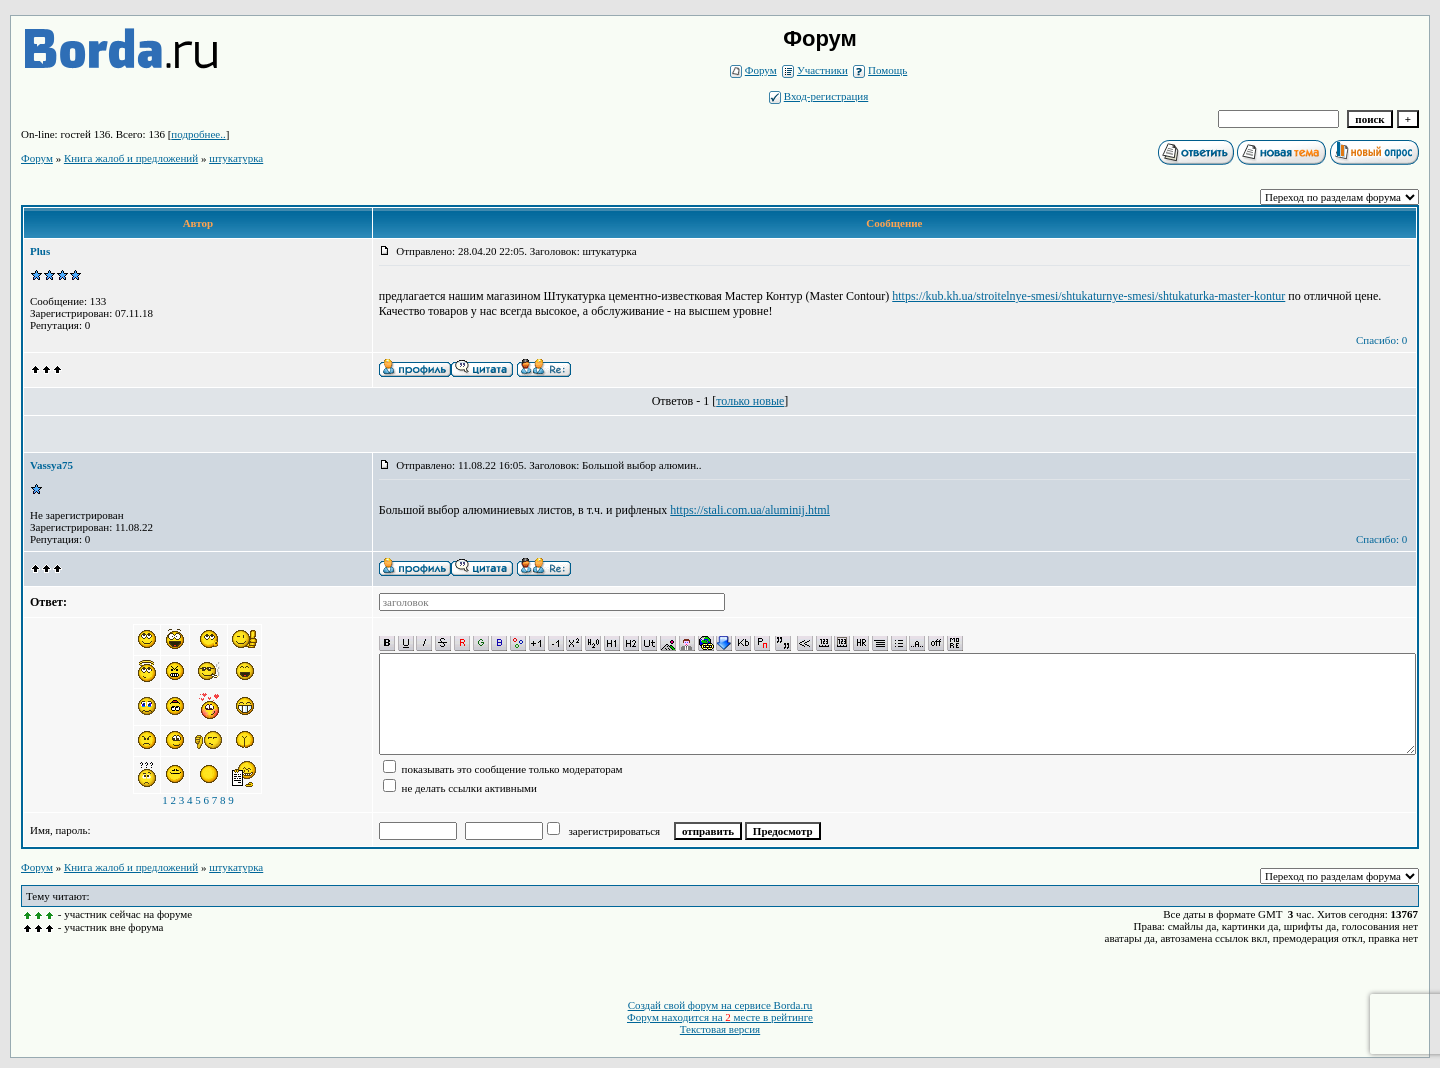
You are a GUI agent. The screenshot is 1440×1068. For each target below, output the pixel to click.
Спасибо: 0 (1381, 340)
